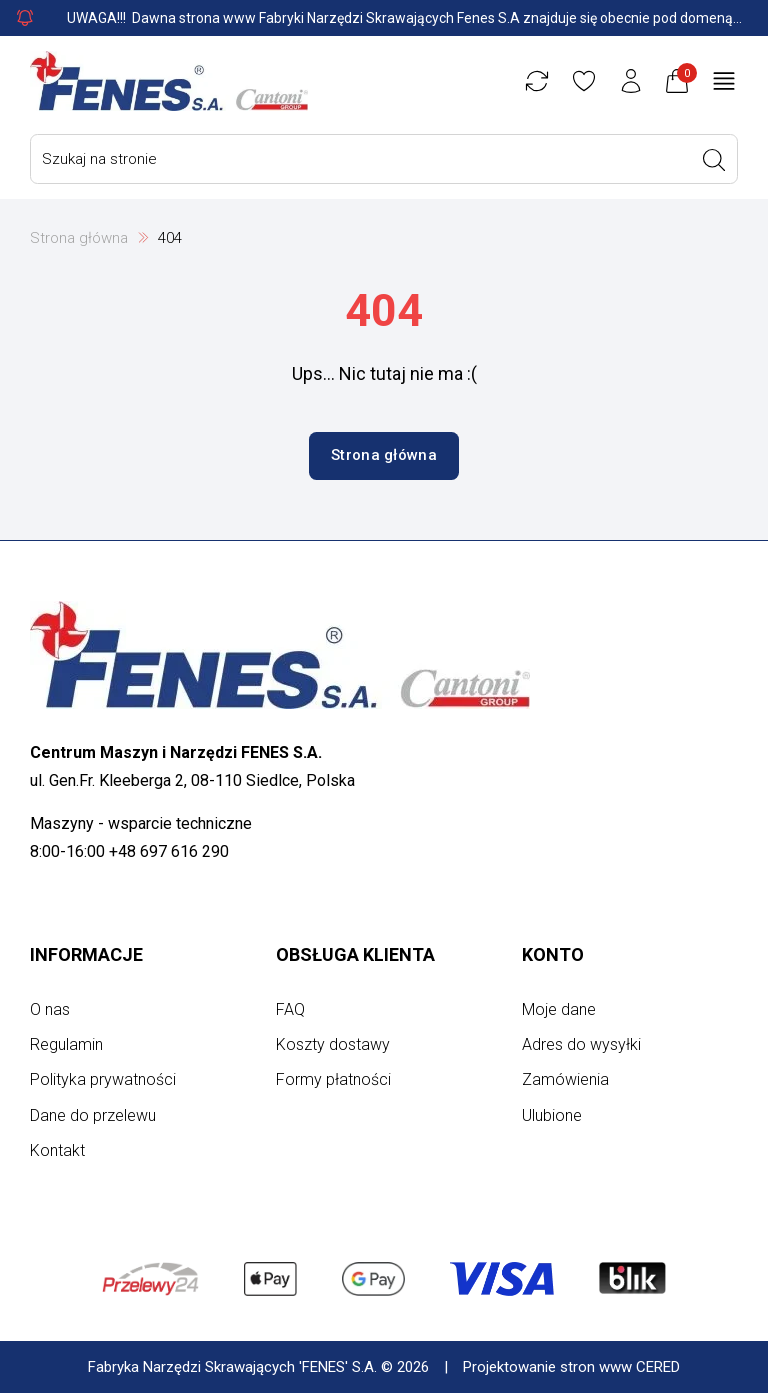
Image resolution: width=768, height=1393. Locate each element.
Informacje (86, 954)
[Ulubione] (584, 81)
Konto (553, 954)
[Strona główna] (169, 81)
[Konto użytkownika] (631, 81)
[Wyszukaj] (714, 160)
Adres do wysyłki (581, 1044)
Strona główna (79, 238)
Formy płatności (333, 1079)
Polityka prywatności (103, 1079)
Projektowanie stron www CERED (571, 1367)
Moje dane (559, 1009)
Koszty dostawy (333, 1044)
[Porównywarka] (537, 81)
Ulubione (552, 1115)
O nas (50, 1009)
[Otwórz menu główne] (724, 81)
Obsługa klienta (355, 954)
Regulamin (66, 1044)
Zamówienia (565, 1079)
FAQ (290, 1009)
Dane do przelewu (93, 1115)
